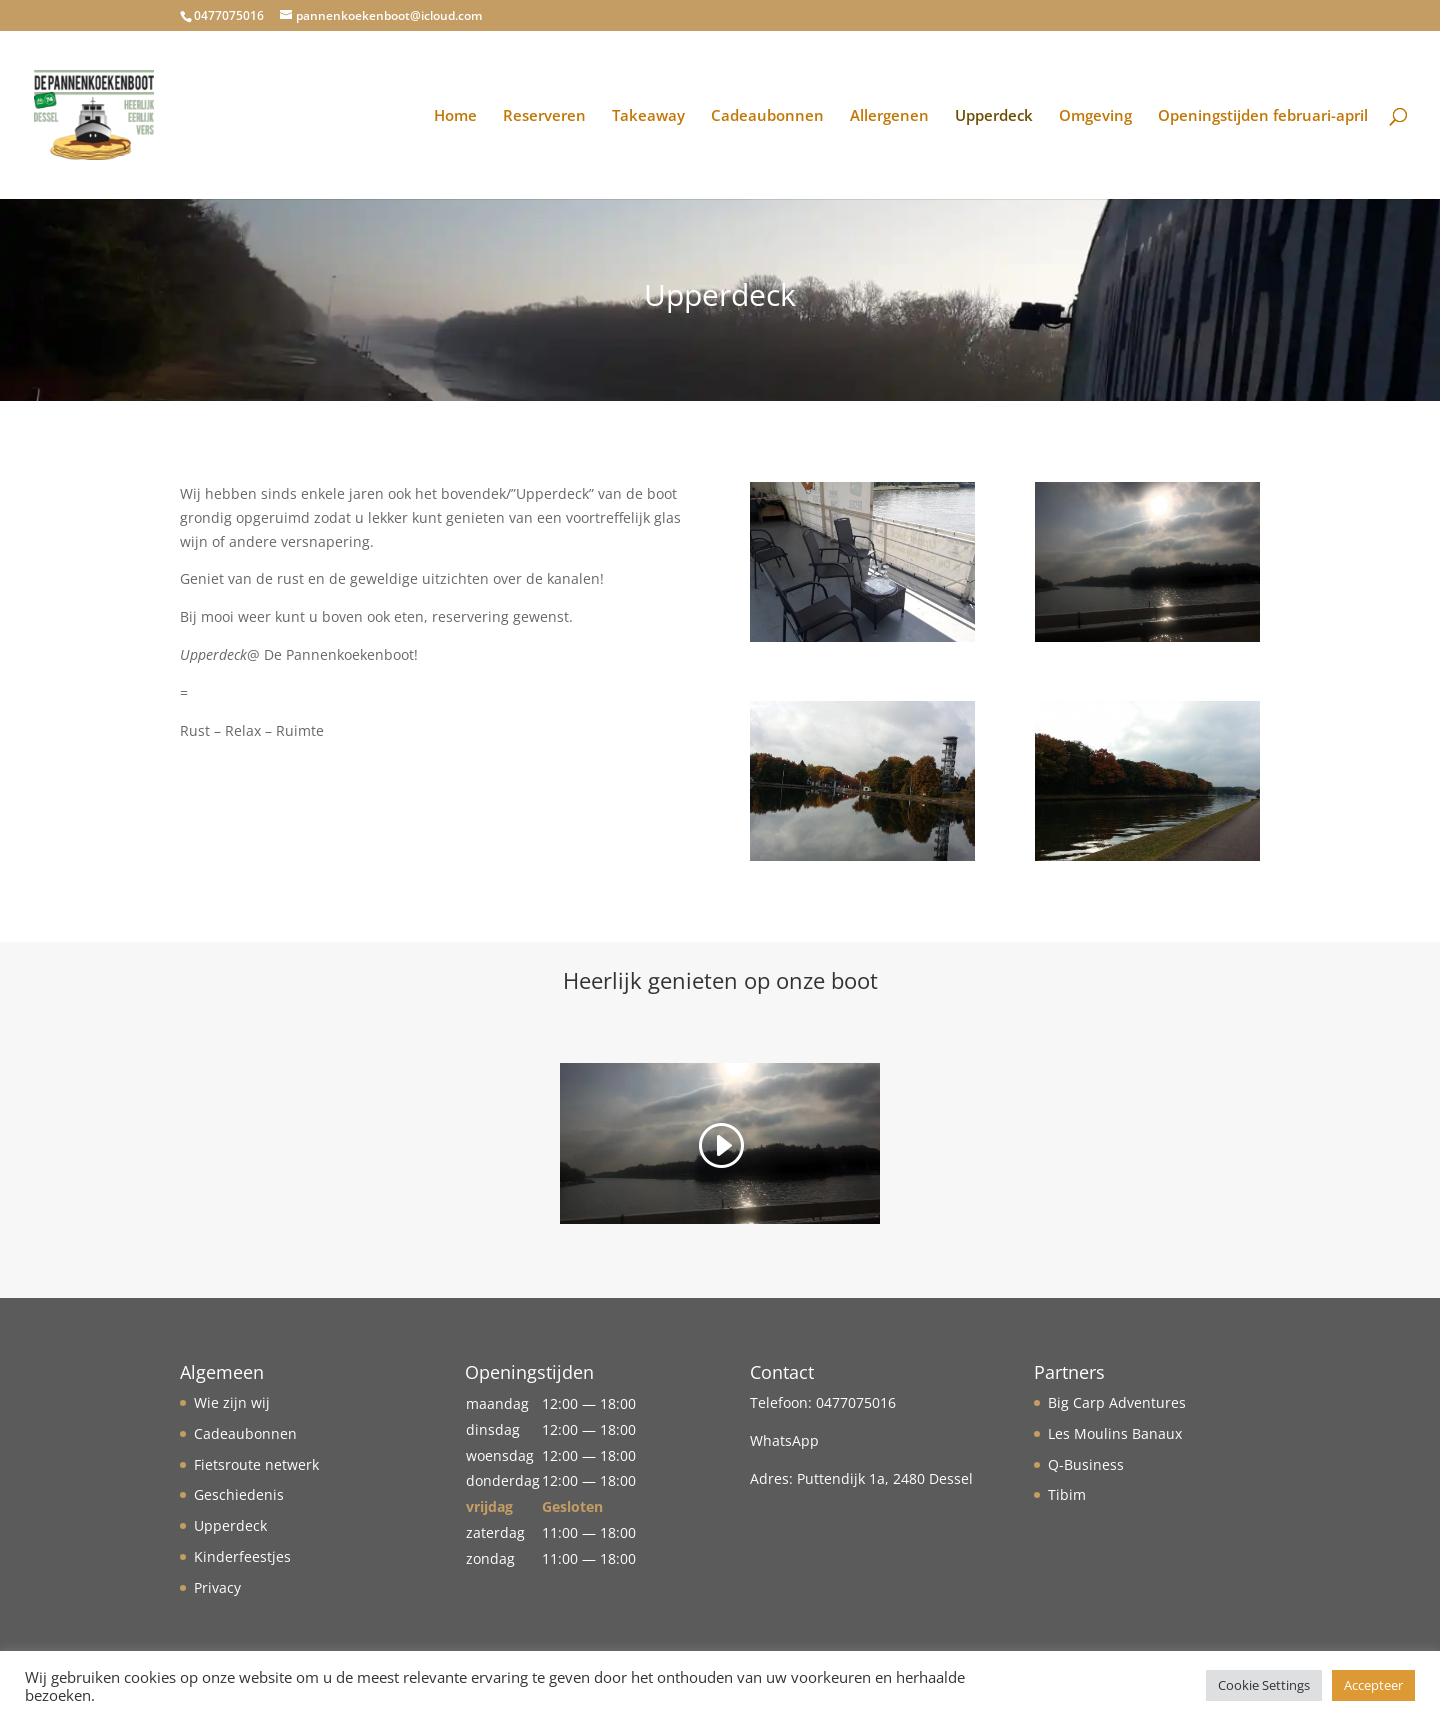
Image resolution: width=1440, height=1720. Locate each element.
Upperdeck (994, 116)
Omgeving (1095, 116)
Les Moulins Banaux (1115, 1433)
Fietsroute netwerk (256, 1464)
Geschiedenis (239, 1494)
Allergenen (889, 116)
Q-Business (1086, 1464)
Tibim (1067, 1494)
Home (455, 116)
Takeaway (648, 116)
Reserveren (544, 116)
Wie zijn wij (232, 1402)
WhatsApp (784, 1440)
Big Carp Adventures (1117, 1402)
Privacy (217, 1587)
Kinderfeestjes (242, 1556)
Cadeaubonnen (767, 116)
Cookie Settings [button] (1264, 1685)
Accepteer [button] (1373, 1685)
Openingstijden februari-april (1263, 116)
